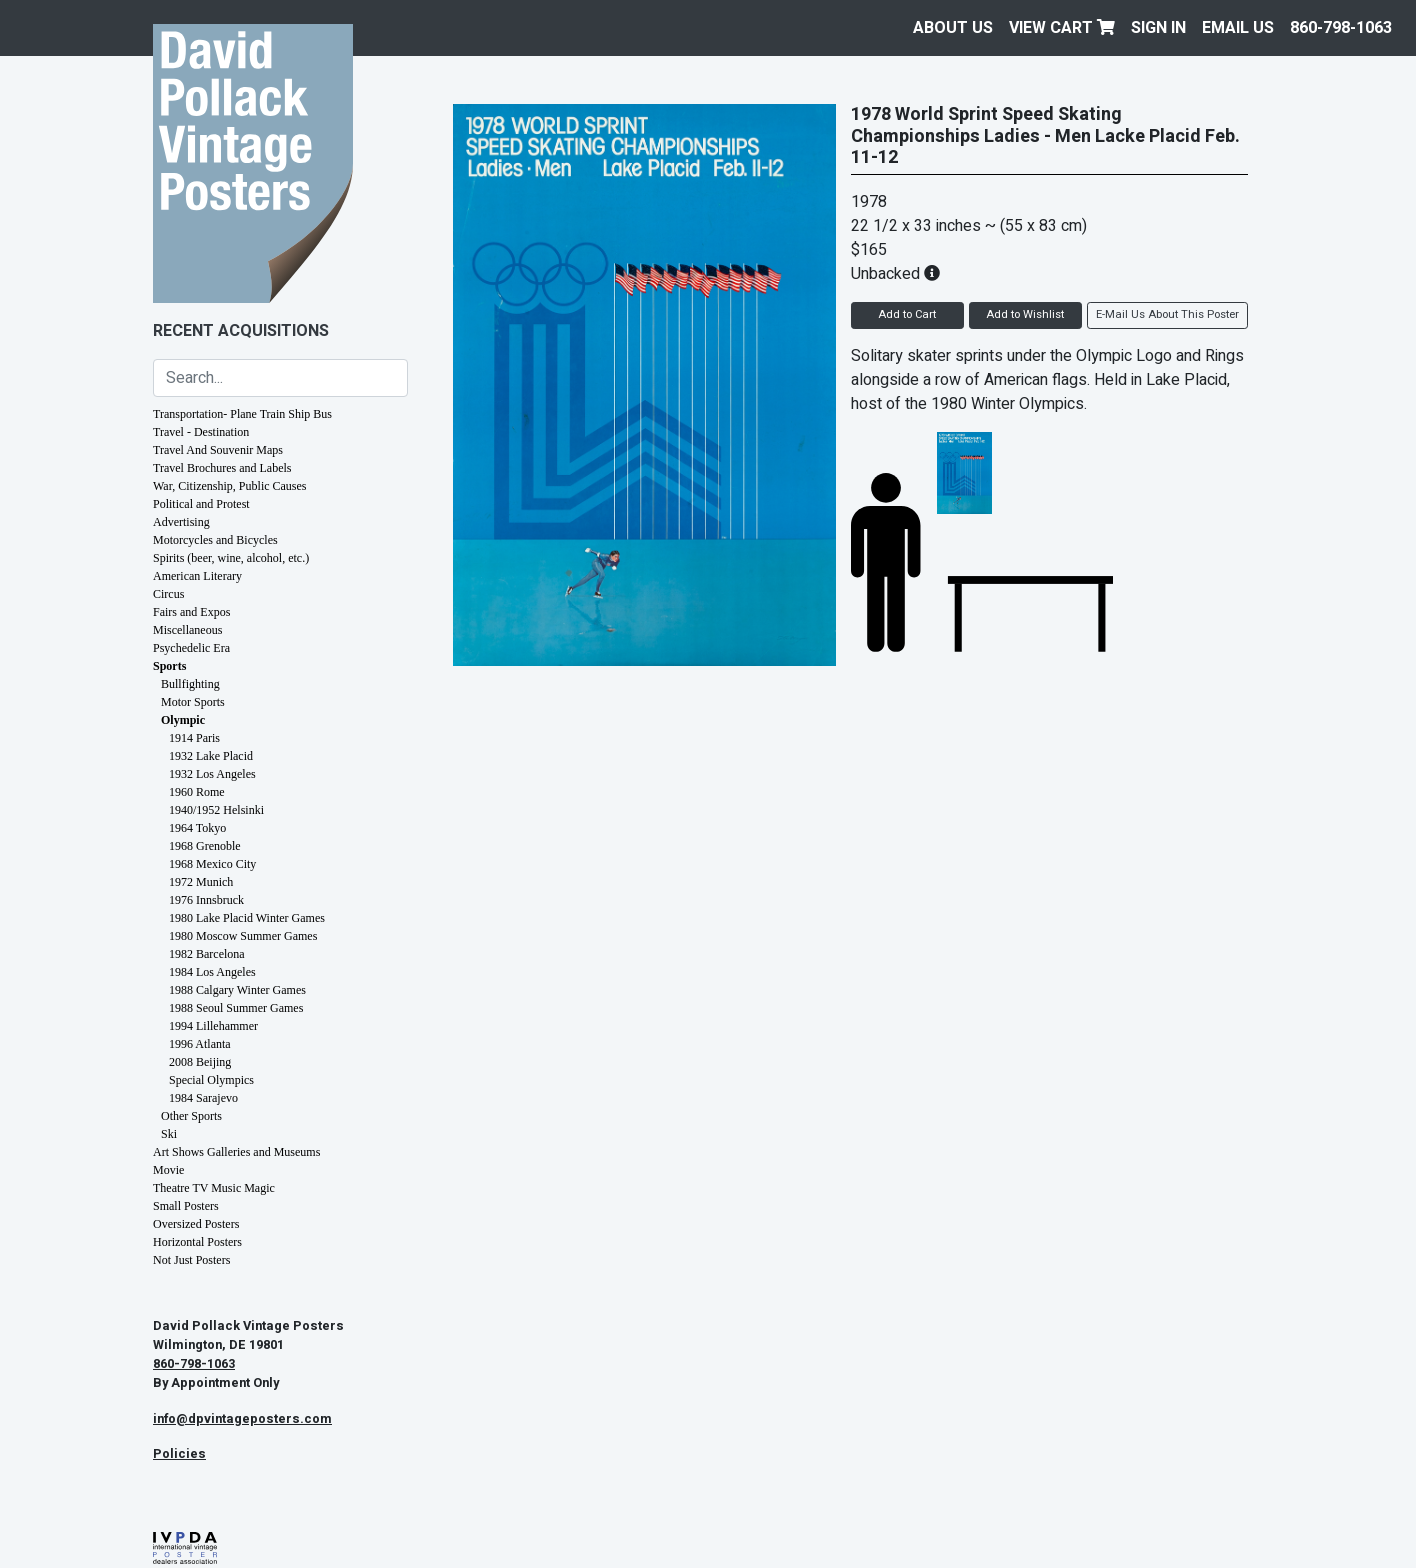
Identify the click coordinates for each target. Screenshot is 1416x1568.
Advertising (181, 522)
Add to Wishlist (1025, 314)
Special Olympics (211, 1080)
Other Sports (191, 1116)
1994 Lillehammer (213, 1026)
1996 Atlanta (200, 1044)
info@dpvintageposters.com (242, 1419)
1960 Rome (197, 792)
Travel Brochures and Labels (222, 468)
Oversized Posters (196, 1224)
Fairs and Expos (191, 612)
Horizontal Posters (197, 1242)
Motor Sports (193, 702)
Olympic (183, 720)
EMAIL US (1238, 28)
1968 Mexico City (212, 864)
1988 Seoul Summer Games (236, 1008)
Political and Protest (201, 504)
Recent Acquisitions (241, 331)
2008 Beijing (200, 1062)
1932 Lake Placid (211, 756)
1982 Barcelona (207, 954)
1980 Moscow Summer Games (243, 936)
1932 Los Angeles (212, 774)
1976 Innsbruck (206, 900)
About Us (953, 28)
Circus (168, 594)
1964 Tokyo (197, 828)
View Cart (1062, 28)
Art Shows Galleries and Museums (236, 1152)
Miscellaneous (187, 630)
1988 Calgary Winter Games (237, 990)
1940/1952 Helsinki (216, 810)
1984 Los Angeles (212, 972)
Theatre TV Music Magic (214, 1188)
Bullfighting (190, 684)
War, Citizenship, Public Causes (230, 486)
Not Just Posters (191, 1260)
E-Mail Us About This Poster (1167, 314)
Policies (179, 1454)
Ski (169, 1134)
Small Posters (186, 1206)
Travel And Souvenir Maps (218, 450)
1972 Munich (201, 882)
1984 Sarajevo (203, 1098)
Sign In (1158, 28)
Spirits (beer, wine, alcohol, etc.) (231, 558)
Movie (168, 1170)
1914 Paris (194, 738)
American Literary (197, 576)
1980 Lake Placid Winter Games (247, 918)
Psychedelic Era (191, 648)
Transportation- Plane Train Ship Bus (242, 414)
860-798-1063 (1341, 28)
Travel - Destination (201, 432)
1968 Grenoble (205, 846)
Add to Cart (907, 314)
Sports (169, 666)
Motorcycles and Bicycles (215, 540)
